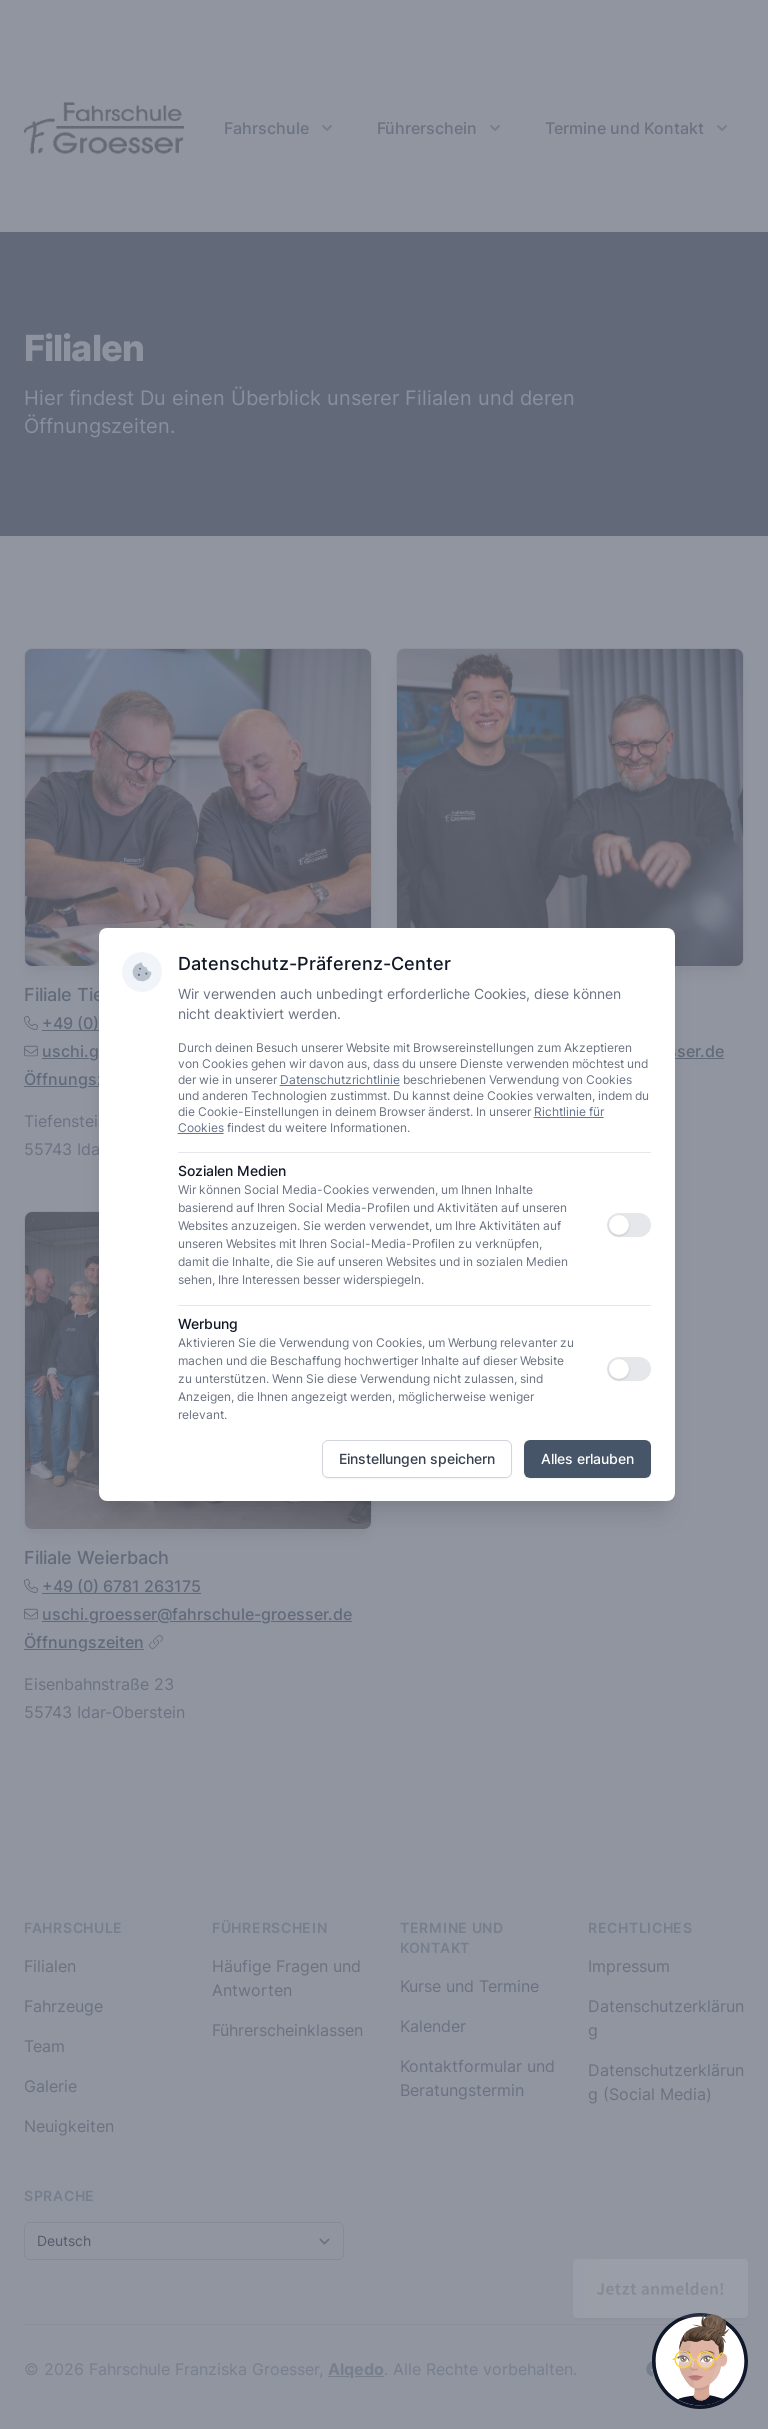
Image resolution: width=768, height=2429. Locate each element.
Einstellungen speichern (417, 1458)
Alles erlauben (587, 1458)
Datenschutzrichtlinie (341, 1079)
